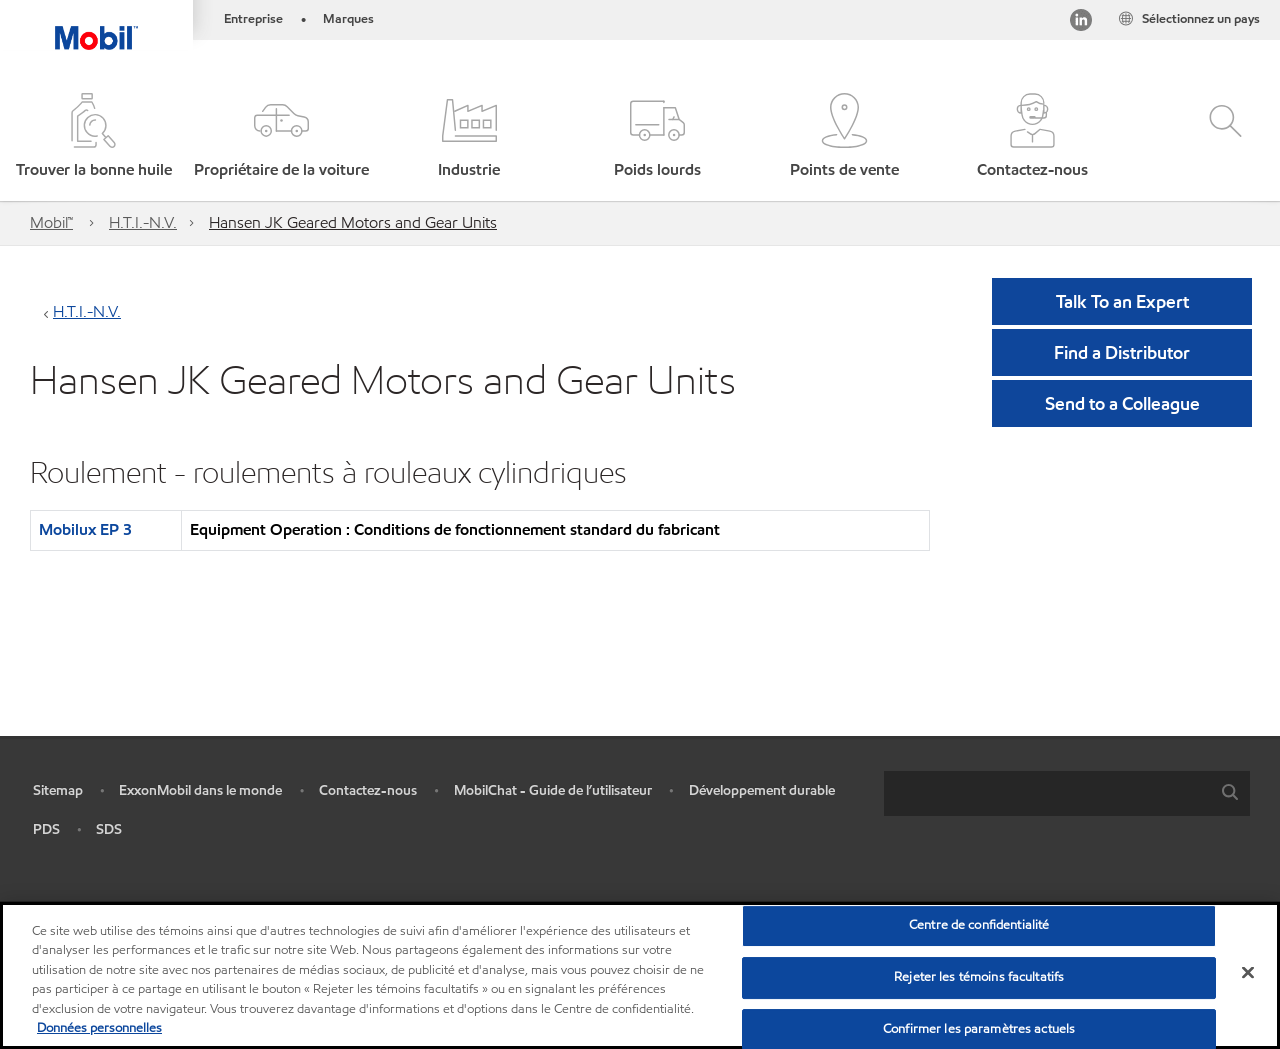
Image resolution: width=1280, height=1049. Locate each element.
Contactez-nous (368, 790)
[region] (640, 975)
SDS (109, 829)
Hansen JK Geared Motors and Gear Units (353, 222)
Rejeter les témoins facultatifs (979, 977)
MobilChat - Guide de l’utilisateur (553, 790)
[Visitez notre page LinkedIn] (1081, 23)
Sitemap (58, 790)
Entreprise (253, 19)
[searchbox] (1047, 793)
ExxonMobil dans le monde (200, 790)
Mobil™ (51, 222)
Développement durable (762, 790)
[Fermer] (1248, 973)
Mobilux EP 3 (85, 529)
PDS (46, 829)
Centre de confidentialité (979, 926)
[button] (282, 137)
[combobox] (1067, 793)
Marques (348, 19)
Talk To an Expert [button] (1122, 301)
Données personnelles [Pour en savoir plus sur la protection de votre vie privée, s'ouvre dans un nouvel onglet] (99, 1028)
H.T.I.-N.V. (143, 222)
